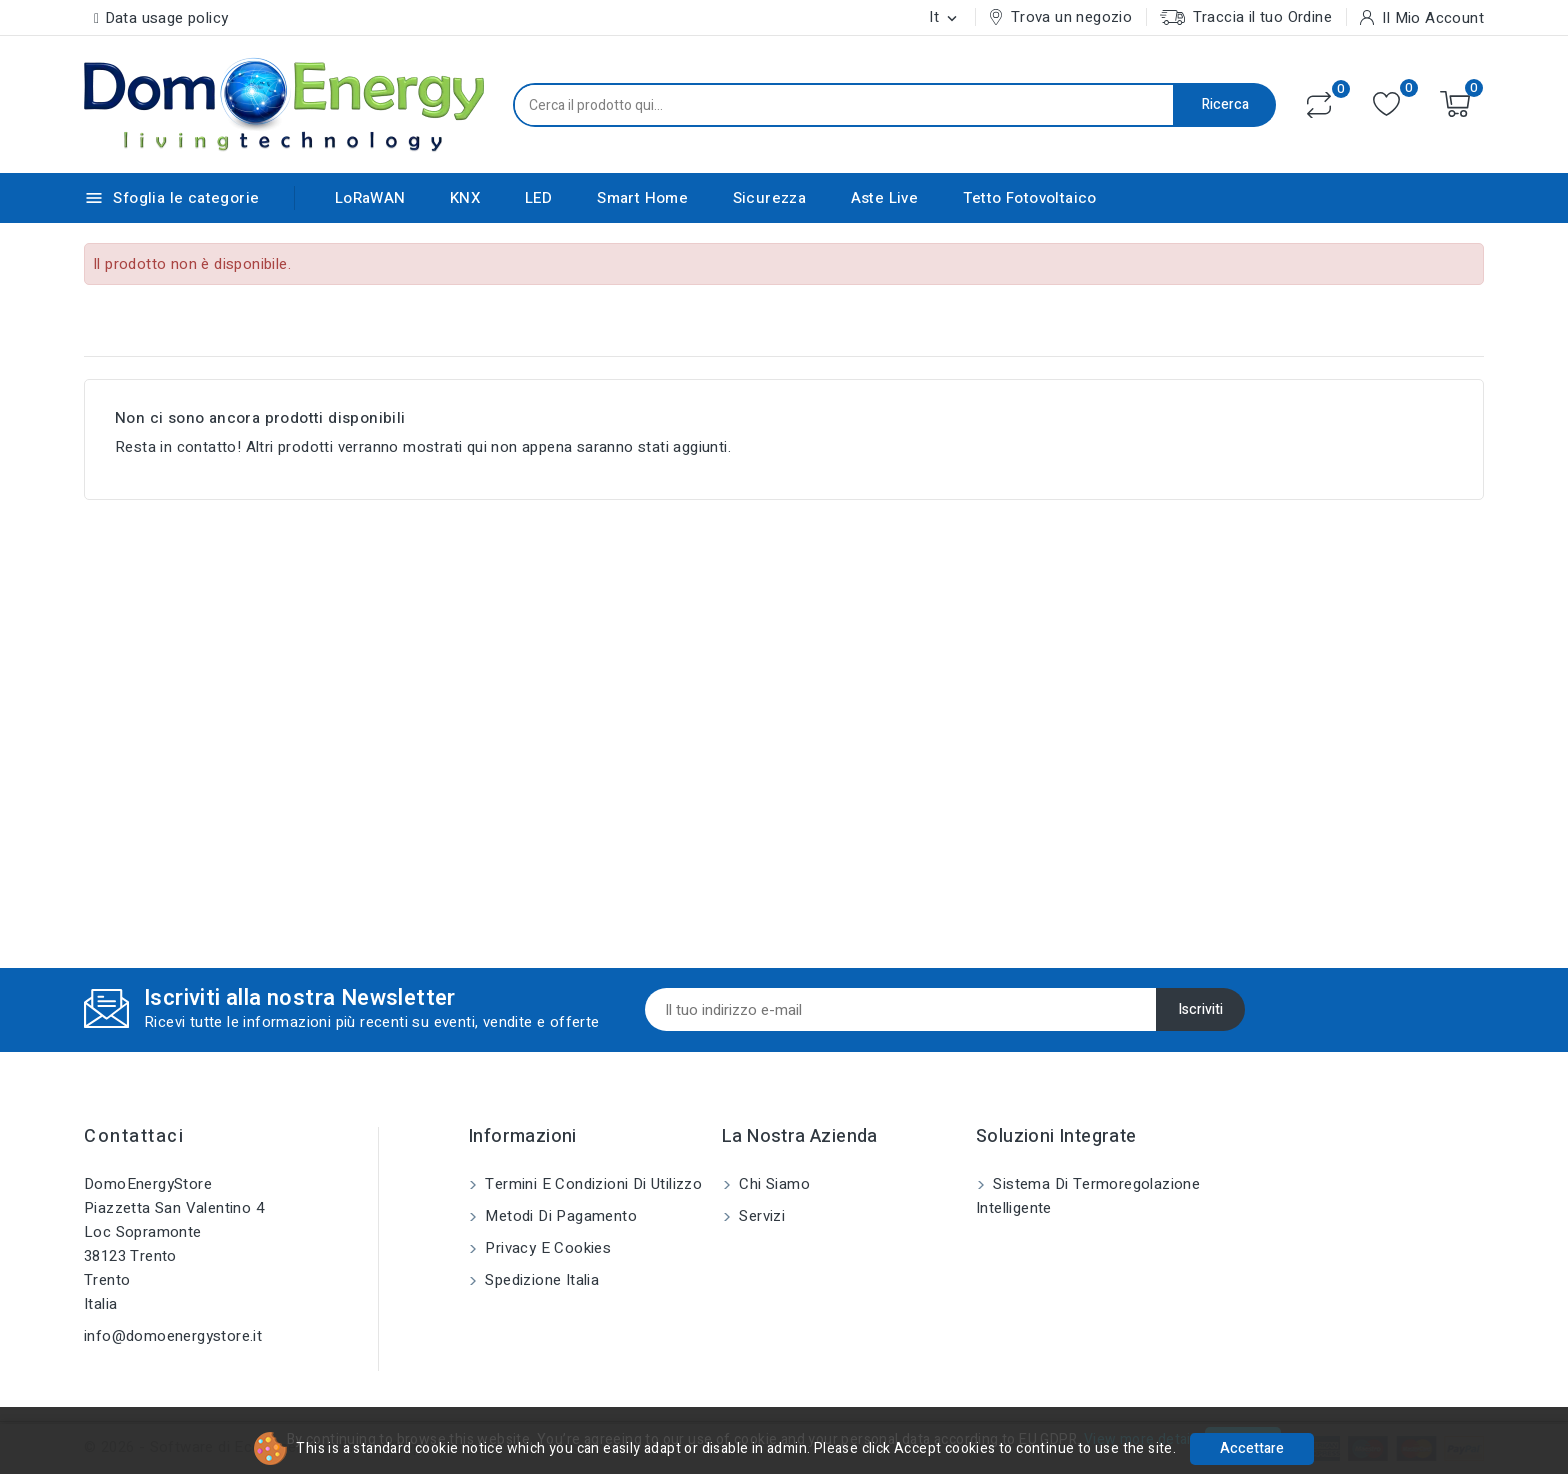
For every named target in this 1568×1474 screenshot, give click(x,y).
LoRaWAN (370, 198)
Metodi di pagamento (559, 1216)
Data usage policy (167, 18)
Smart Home (642, 198)
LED (539, 198)
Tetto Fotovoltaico (1030, 198)
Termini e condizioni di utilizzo (591, 1184)
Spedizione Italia (540, 1280)
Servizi (760, 1216)
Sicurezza (770, 198)
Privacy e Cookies (546, 1248)
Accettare (1252, 1448)
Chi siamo (772, 1184)
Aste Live (885, 198)
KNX (465, 198)
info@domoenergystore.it (173, 1336)
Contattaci (134, 1136)
